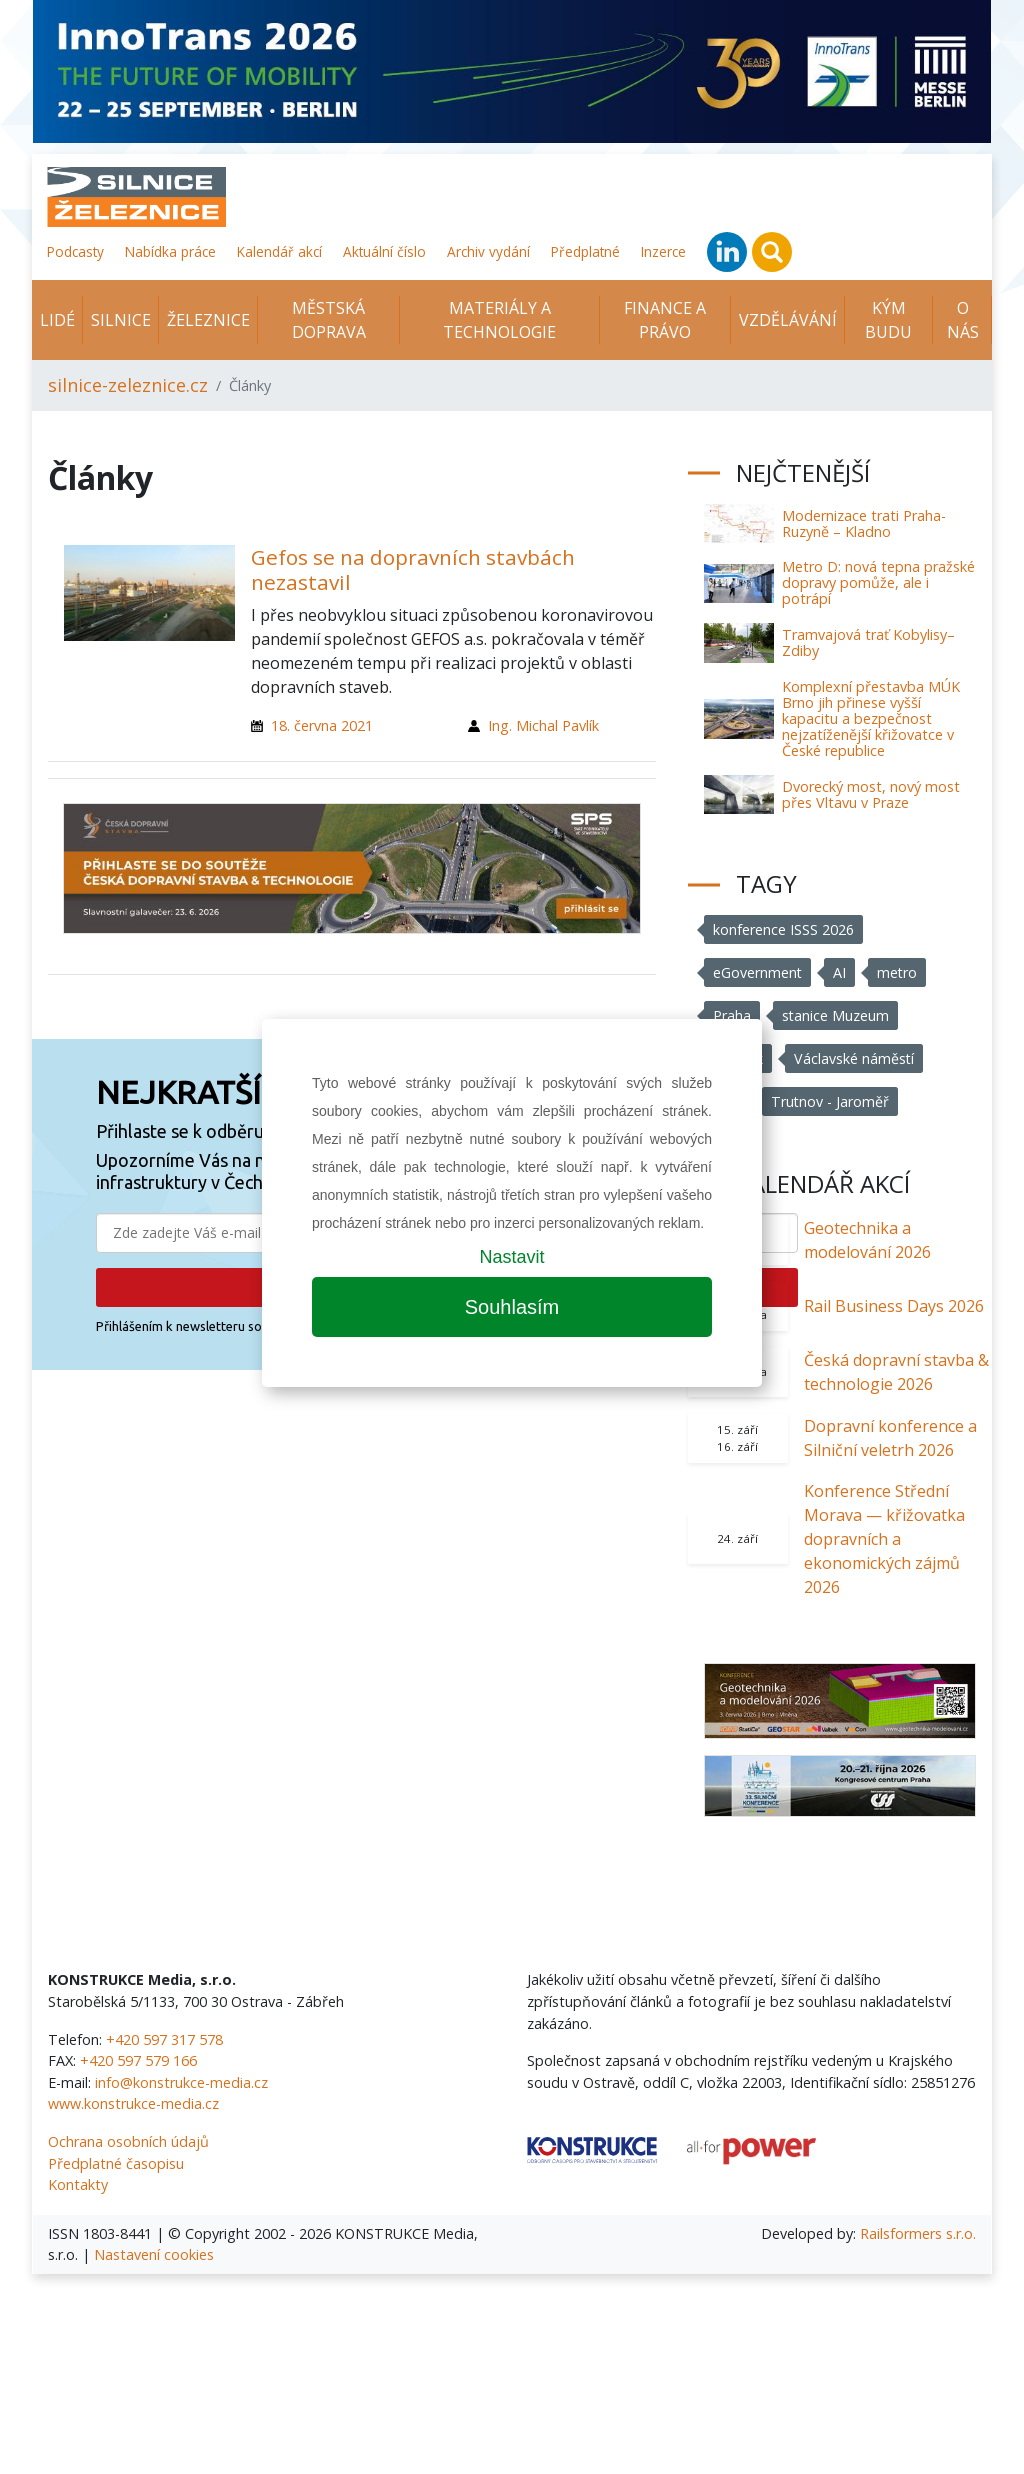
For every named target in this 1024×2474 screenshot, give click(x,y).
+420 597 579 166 (138, 2060)
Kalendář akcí (279, 251)
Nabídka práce (170, 251)
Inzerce (663, 251)
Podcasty (75, 251)
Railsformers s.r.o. (918, 2233)
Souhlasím (512, 1307)
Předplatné (585, 251)
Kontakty (78, 2184)
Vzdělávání (788, 320)
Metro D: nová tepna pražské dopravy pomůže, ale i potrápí (878, 582)
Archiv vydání (488, 251)
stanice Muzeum (836, 1015)
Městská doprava (329, 320)
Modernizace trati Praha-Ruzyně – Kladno (864, 523)
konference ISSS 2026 (783, 929)
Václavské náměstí (854, 1058)
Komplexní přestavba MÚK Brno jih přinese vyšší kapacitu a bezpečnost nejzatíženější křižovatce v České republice (871, 718)
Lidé (57, 320)
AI (840, 972)
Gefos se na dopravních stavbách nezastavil (413, 569)
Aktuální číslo (384, 251)
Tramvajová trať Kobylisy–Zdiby (868, 642)
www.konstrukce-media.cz (133, 2103)
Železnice (208, 320)
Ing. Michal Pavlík (543, 725)
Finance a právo (665, 320)
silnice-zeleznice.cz (128, 385)
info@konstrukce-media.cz (181, 2082)
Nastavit (511, 1257)
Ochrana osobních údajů (128, 2141)
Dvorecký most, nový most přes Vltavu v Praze (871, 794)
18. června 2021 (322, 725)
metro (898, 972)
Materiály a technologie (499, 320)
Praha (732, 1015)
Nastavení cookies (154, 2254)
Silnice (121, 320)
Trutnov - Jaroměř (830, 1101)
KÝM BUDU (888, 320)
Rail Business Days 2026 (894, 1306)
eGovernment (758, 972)
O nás (963, 320)
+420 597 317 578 (164, 2039)
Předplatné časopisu (116, 2163)
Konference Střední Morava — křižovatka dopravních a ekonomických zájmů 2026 (884, 1539)
